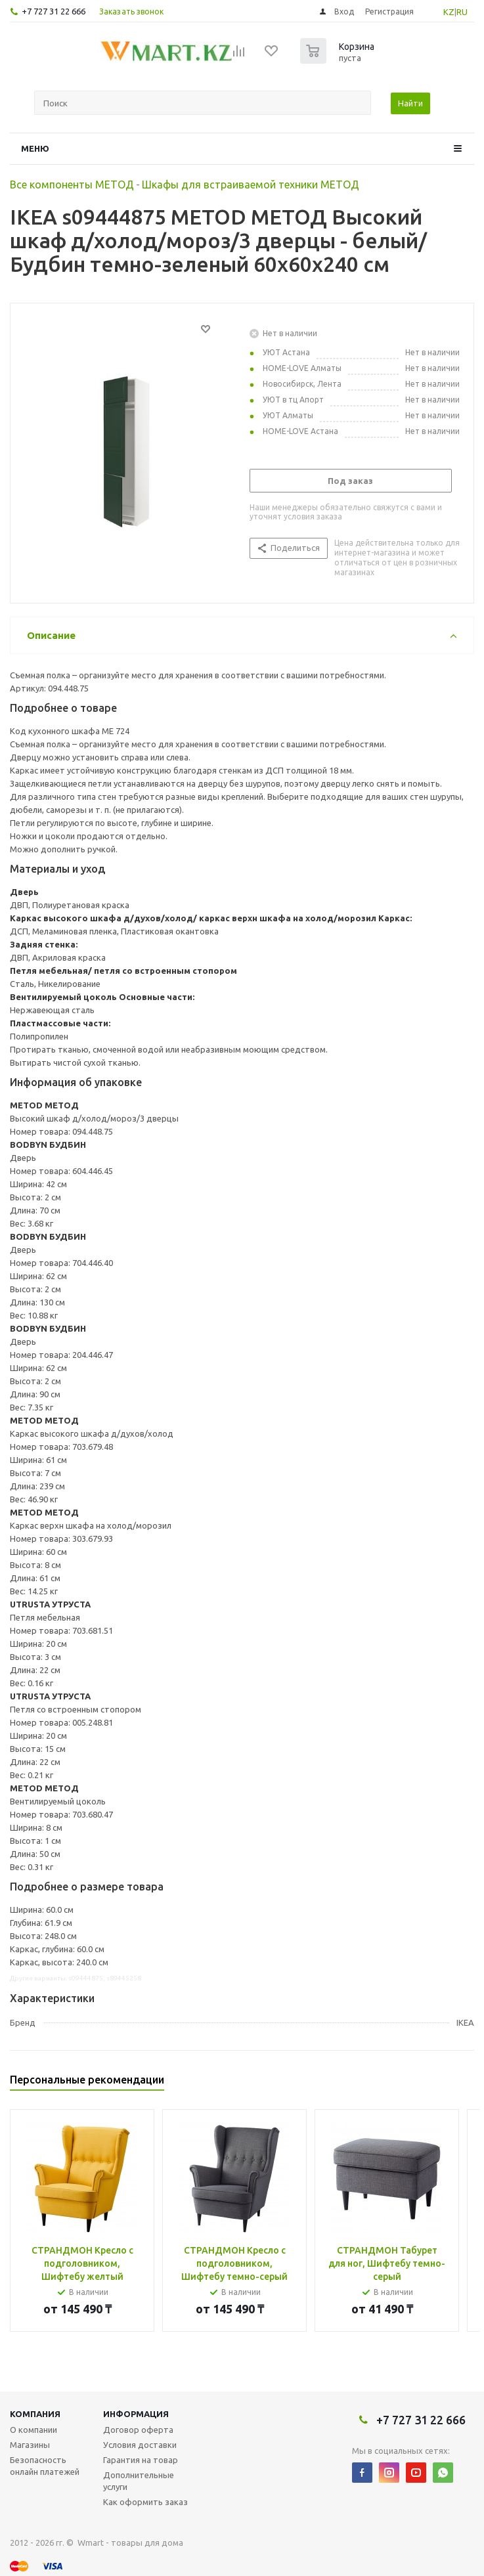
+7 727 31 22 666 (53, 11)
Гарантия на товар (140, 2459)
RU (462, 11)
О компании (33, 2429)
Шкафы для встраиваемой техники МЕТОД (250, 184)
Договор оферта (138, 2429)
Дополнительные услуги (138, 2480)
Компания (35, 2413)
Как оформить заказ (145, 2501)
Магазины (30, 2444)
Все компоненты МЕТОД (72, 184)
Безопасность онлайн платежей (44, 2465)
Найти (410, 103)
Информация (136, 2413)
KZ (448, 11)
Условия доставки (140, 2444)
